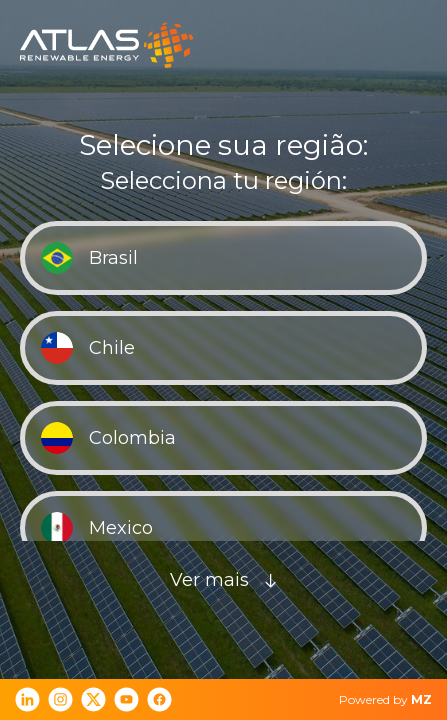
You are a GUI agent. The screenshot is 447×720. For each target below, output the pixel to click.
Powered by (385, 699)
